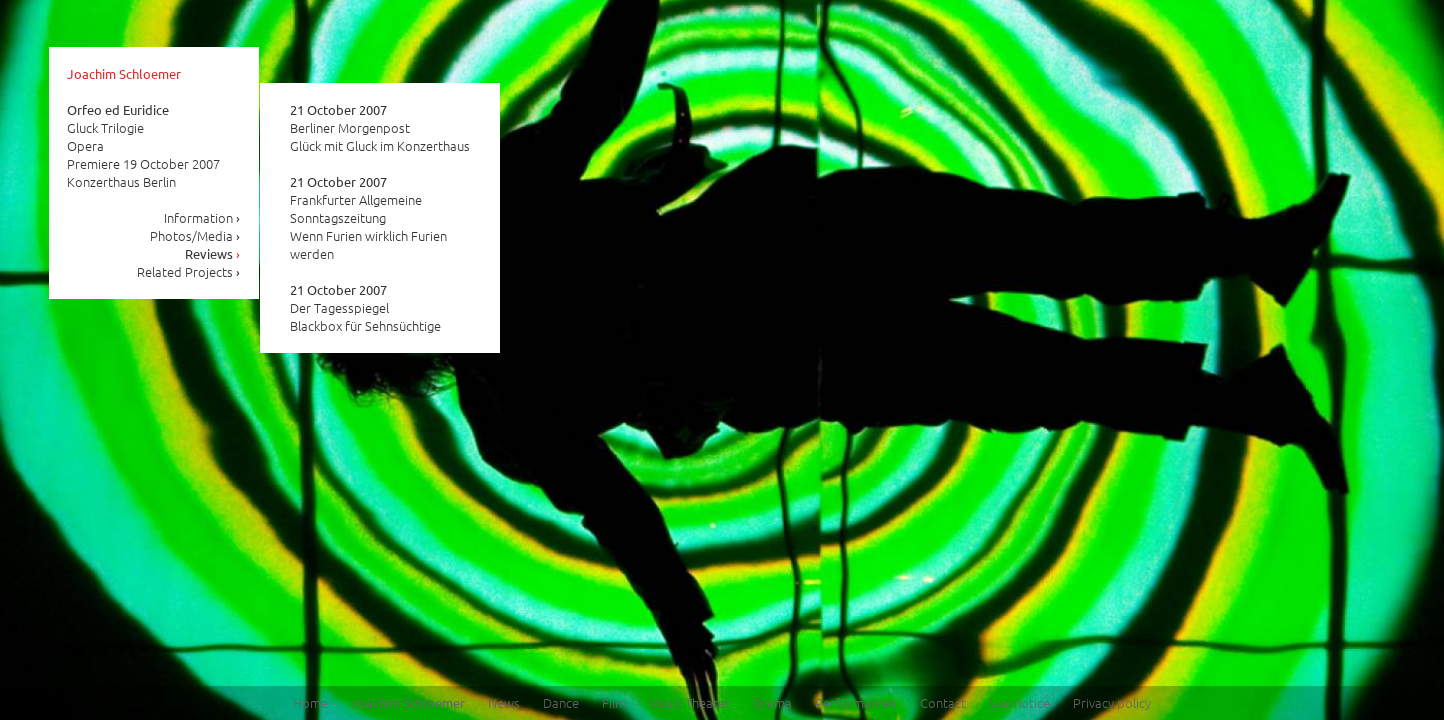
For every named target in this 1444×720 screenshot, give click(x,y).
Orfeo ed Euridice (118, 109)
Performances (856, 702)
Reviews (213, 253)
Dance (561, 702)
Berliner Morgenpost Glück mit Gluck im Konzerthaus (380, 128)
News (504, 702)
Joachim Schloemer (124, 73)
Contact (943, 702)
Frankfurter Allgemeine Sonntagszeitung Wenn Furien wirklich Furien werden (368, 218)
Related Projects (189, 271)
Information (202, 217)
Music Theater (689, 702)
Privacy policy (1112, 702)
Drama (772, 702)
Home (310, 702)
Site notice (1019, 702)
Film (614, 702)
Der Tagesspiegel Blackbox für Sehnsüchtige (365, 308)
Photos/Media (195, 235)
